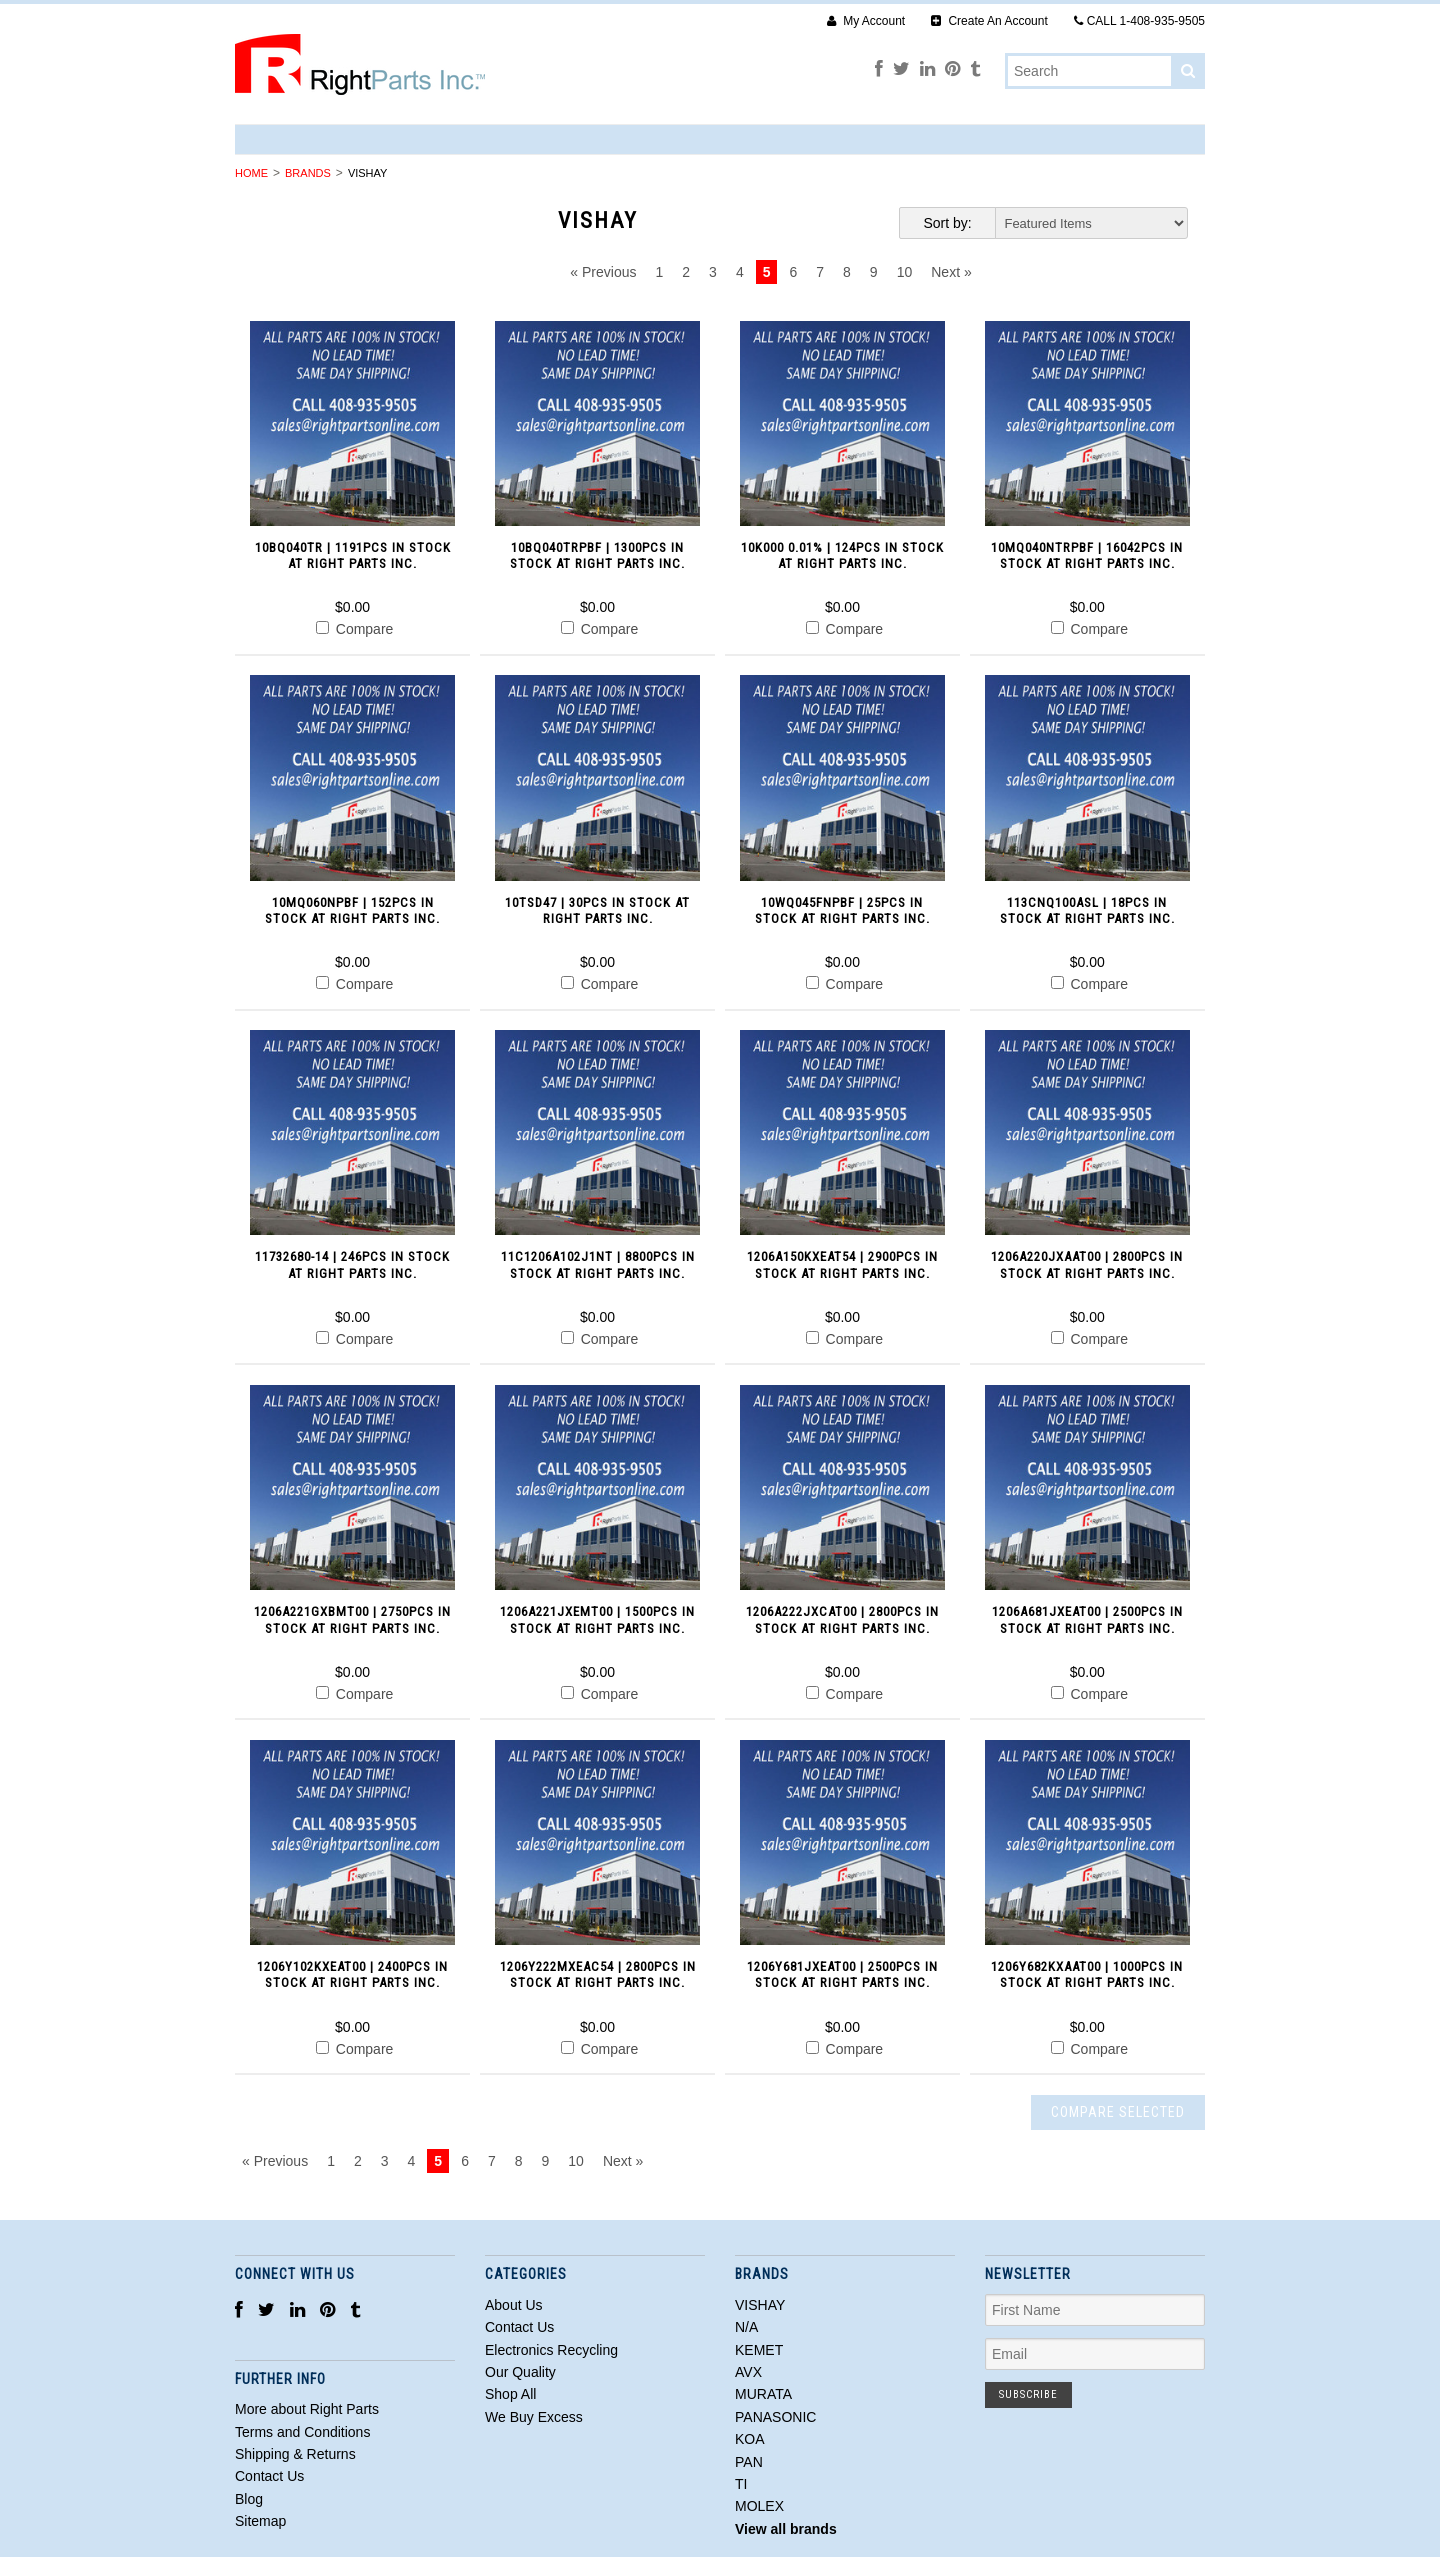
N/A (746, 2327)
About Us (514, 2305)
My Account (866, 21)
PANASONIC (775, 2417)
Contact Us (519, 2327)
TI (741, 2484)
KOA (750, 2439)
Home (251, 173)
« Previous (603, 272)
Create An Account (989, 21)
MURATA (763, 2394)
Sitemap (260, 2521)
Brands (308, 173)
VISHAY (760, 2305)
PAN (749, 2462)
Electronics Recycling (551, 2350)
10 (905, 272)
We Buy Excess (534, 2417)
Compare (354, 629)
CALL (1139, 21)
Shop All (510, 2394)
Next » (951, 272)
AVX (748, 2372)
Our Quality (520, 2372)
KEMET (759, 2350)
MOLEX (759, 2506)
